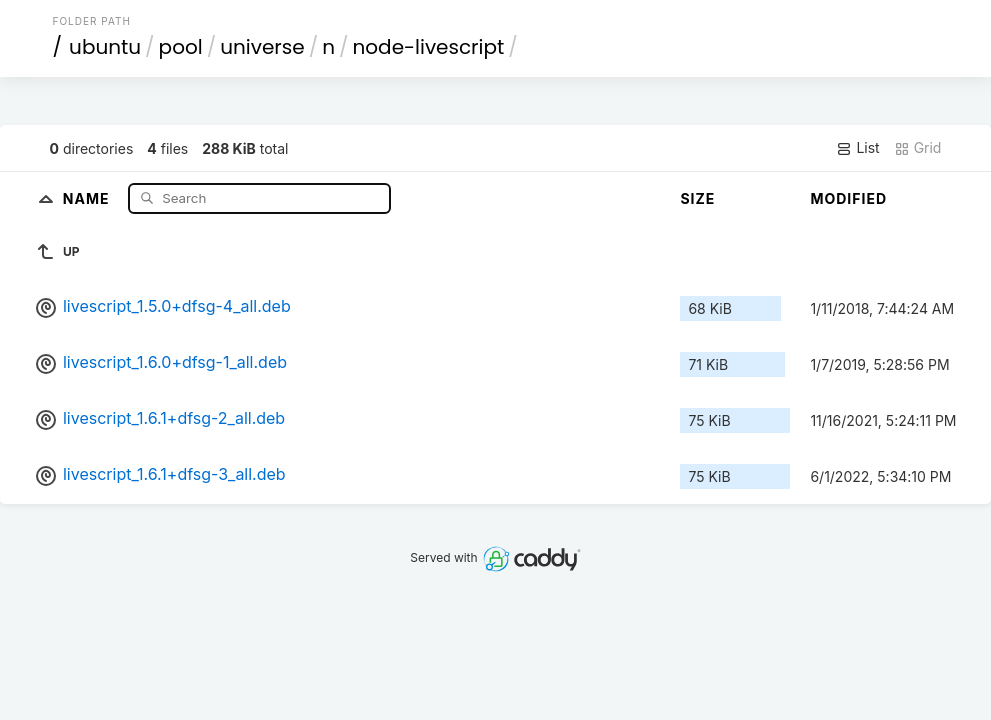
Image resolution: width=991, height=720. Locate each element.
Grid (918, 148)
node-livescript (429, 47)
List (857, 148)
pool (181, 47)
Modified (848, 198)
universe (262, 47)
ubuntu (105, 47)
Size (697, 198)
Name (88, 197)
